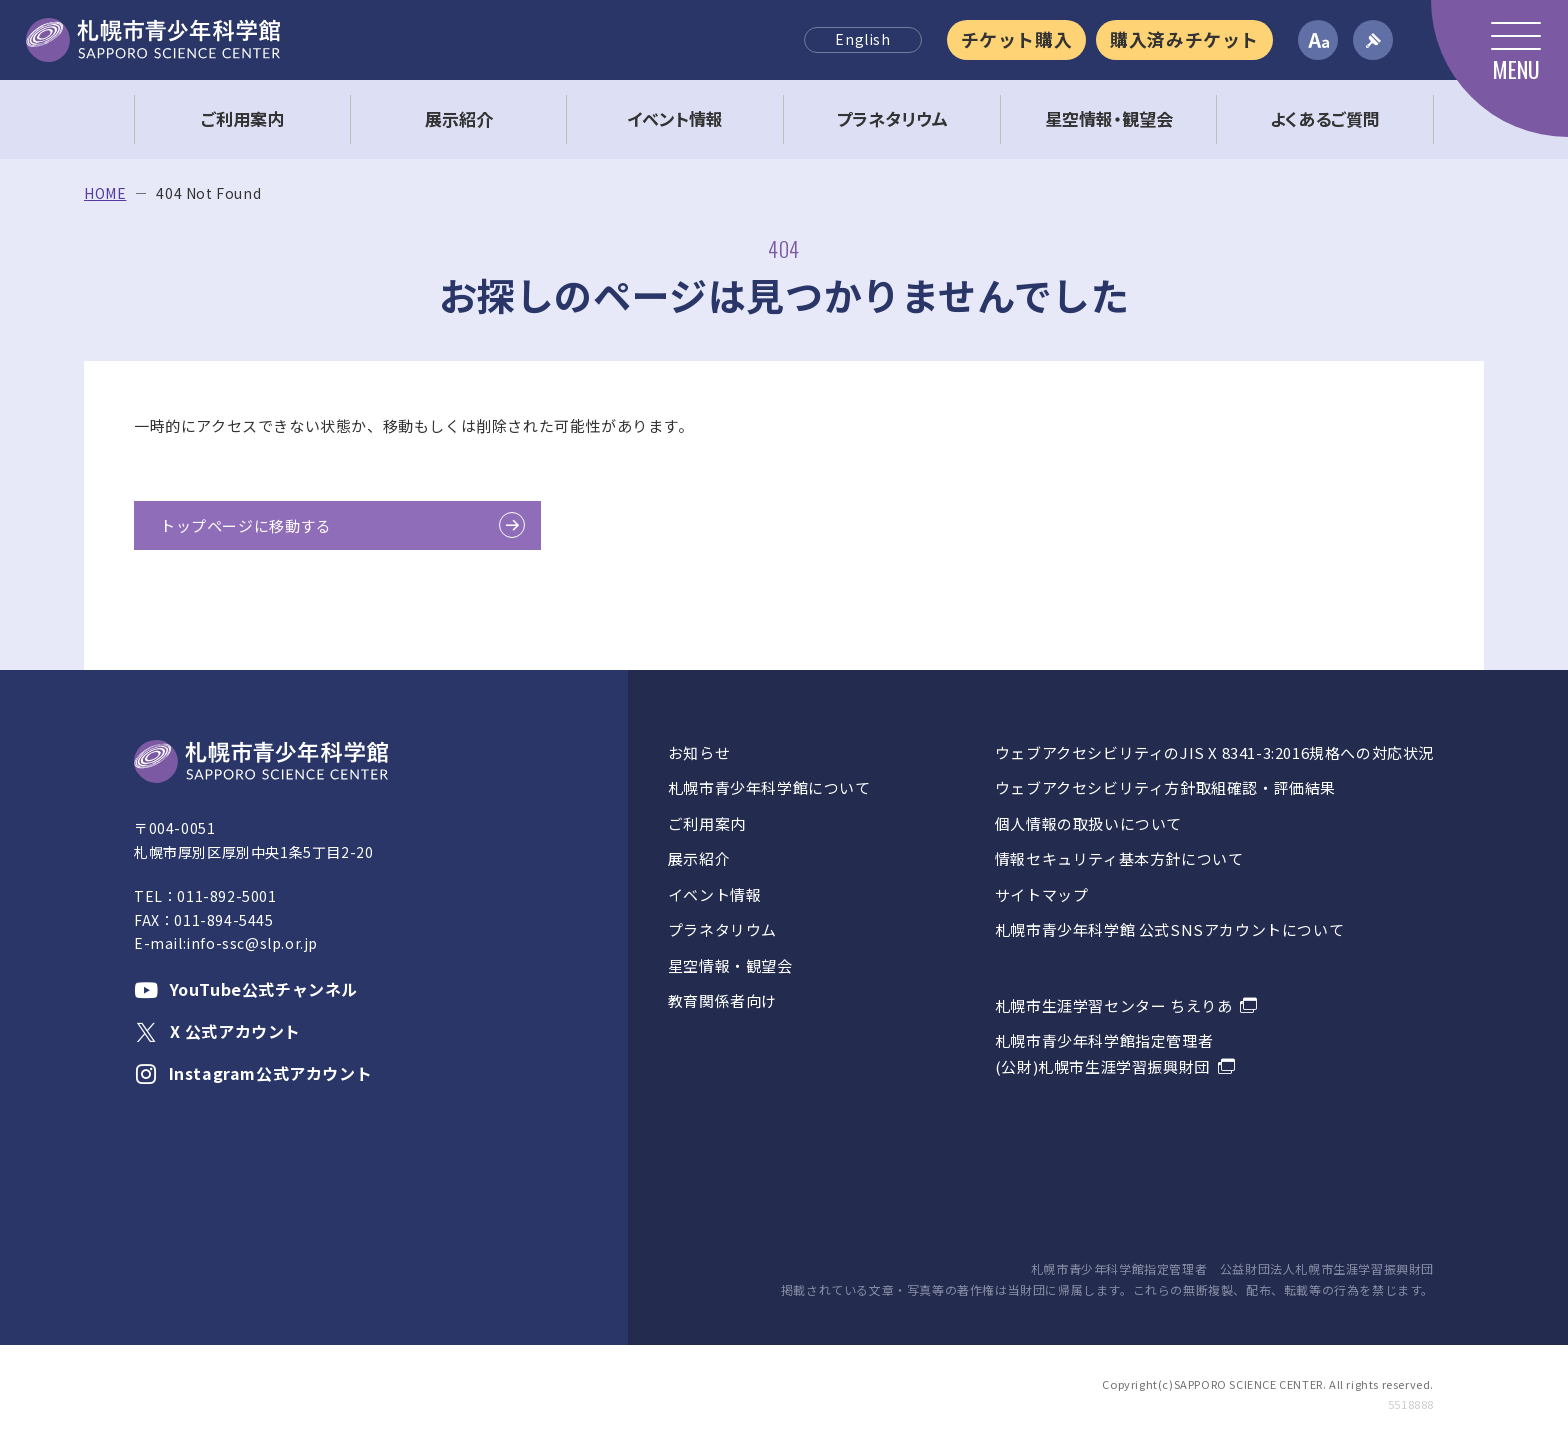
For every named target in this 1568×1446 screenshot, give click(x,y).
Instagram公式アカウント (253, 1073)
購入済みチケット (1184, 39)
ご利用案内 (707, 823)
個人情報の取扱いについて (1088, 823)
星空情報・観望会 (730, 965)
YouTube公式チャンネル (246, 989)
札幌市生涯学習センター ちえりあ (1114, 1005)
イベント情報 (715, 894)
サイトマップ (1042, 894)
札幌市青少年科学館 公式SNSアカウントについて (1169, 929)
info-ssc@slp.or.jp (252, 943)
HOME (105, 193)
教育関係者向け (722, 1000)
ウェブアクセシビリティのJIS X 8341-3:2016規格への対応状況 (1214, 752)
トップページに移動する (246, 525)
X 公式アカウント (217, 1031)
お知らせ (699, 752)
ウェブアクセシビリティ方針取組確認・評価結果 (1165, 787)
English (862, 39)
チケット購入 (1017, 39)
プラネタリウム (722, 929)
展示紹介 (699, 858)
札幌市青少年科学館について (769, 787)
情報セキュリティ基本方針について (1119, 858)
